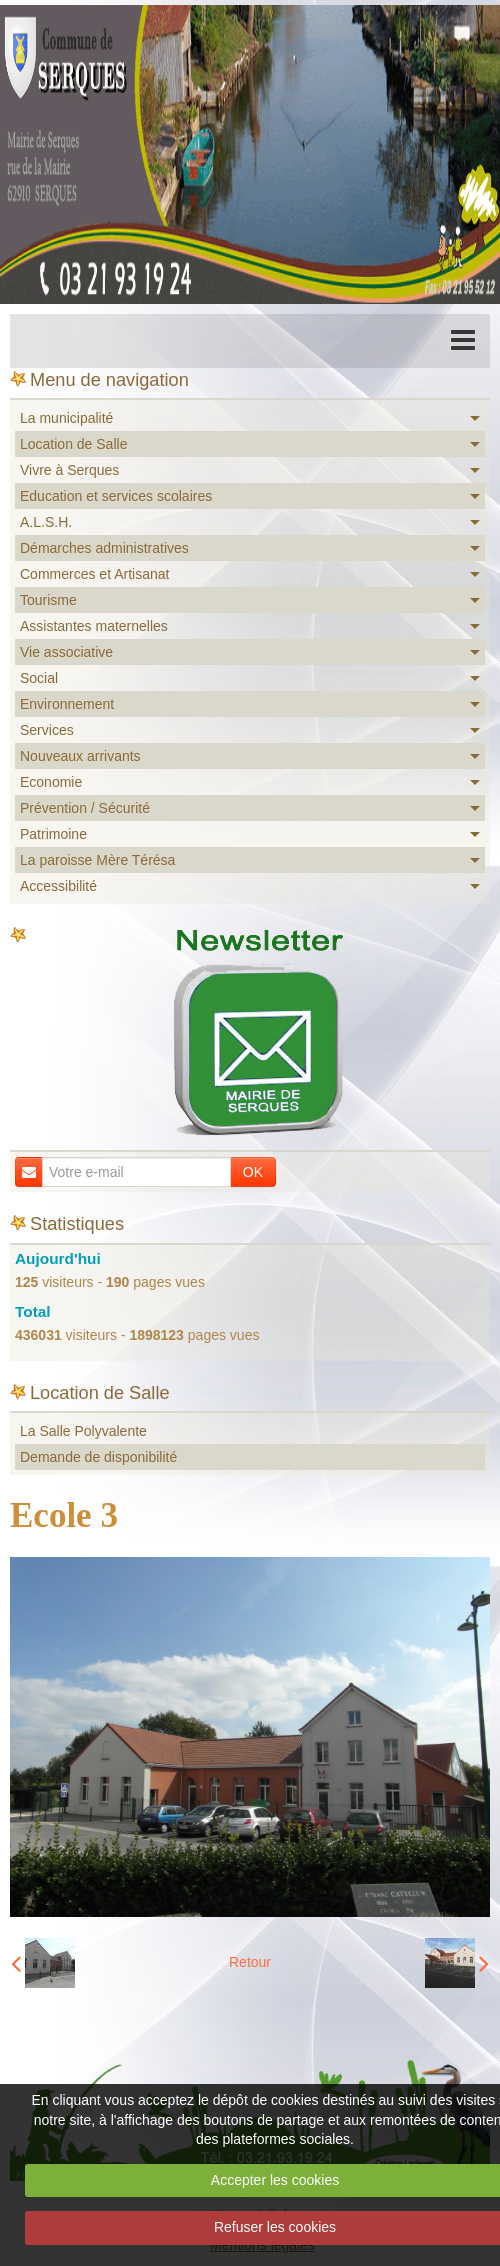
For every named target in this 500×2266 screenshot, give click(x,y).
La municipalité (66, 418)
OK (253, 1172)
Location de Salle (73, 444)
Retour (250, 1962)
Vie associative (66, 652)
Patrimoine (53, 834)
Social (39, 678)
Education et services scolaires (116, 496)
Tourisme (48, 600)
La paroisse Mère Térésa (97, 860)
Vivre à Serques (69, 470)
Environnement (67, 704)
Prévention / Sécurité (85, 808)
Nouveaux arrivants (80, 756)
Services (47, 730)
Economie (51, 782)
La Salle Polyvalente (83, 1431)
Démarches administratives (104, 548)
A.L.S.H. (46, 522)
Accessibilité (58, 886)
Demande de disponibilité (98, 1457)
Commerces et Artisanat (94, 574)
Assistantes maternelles (94, 626)
